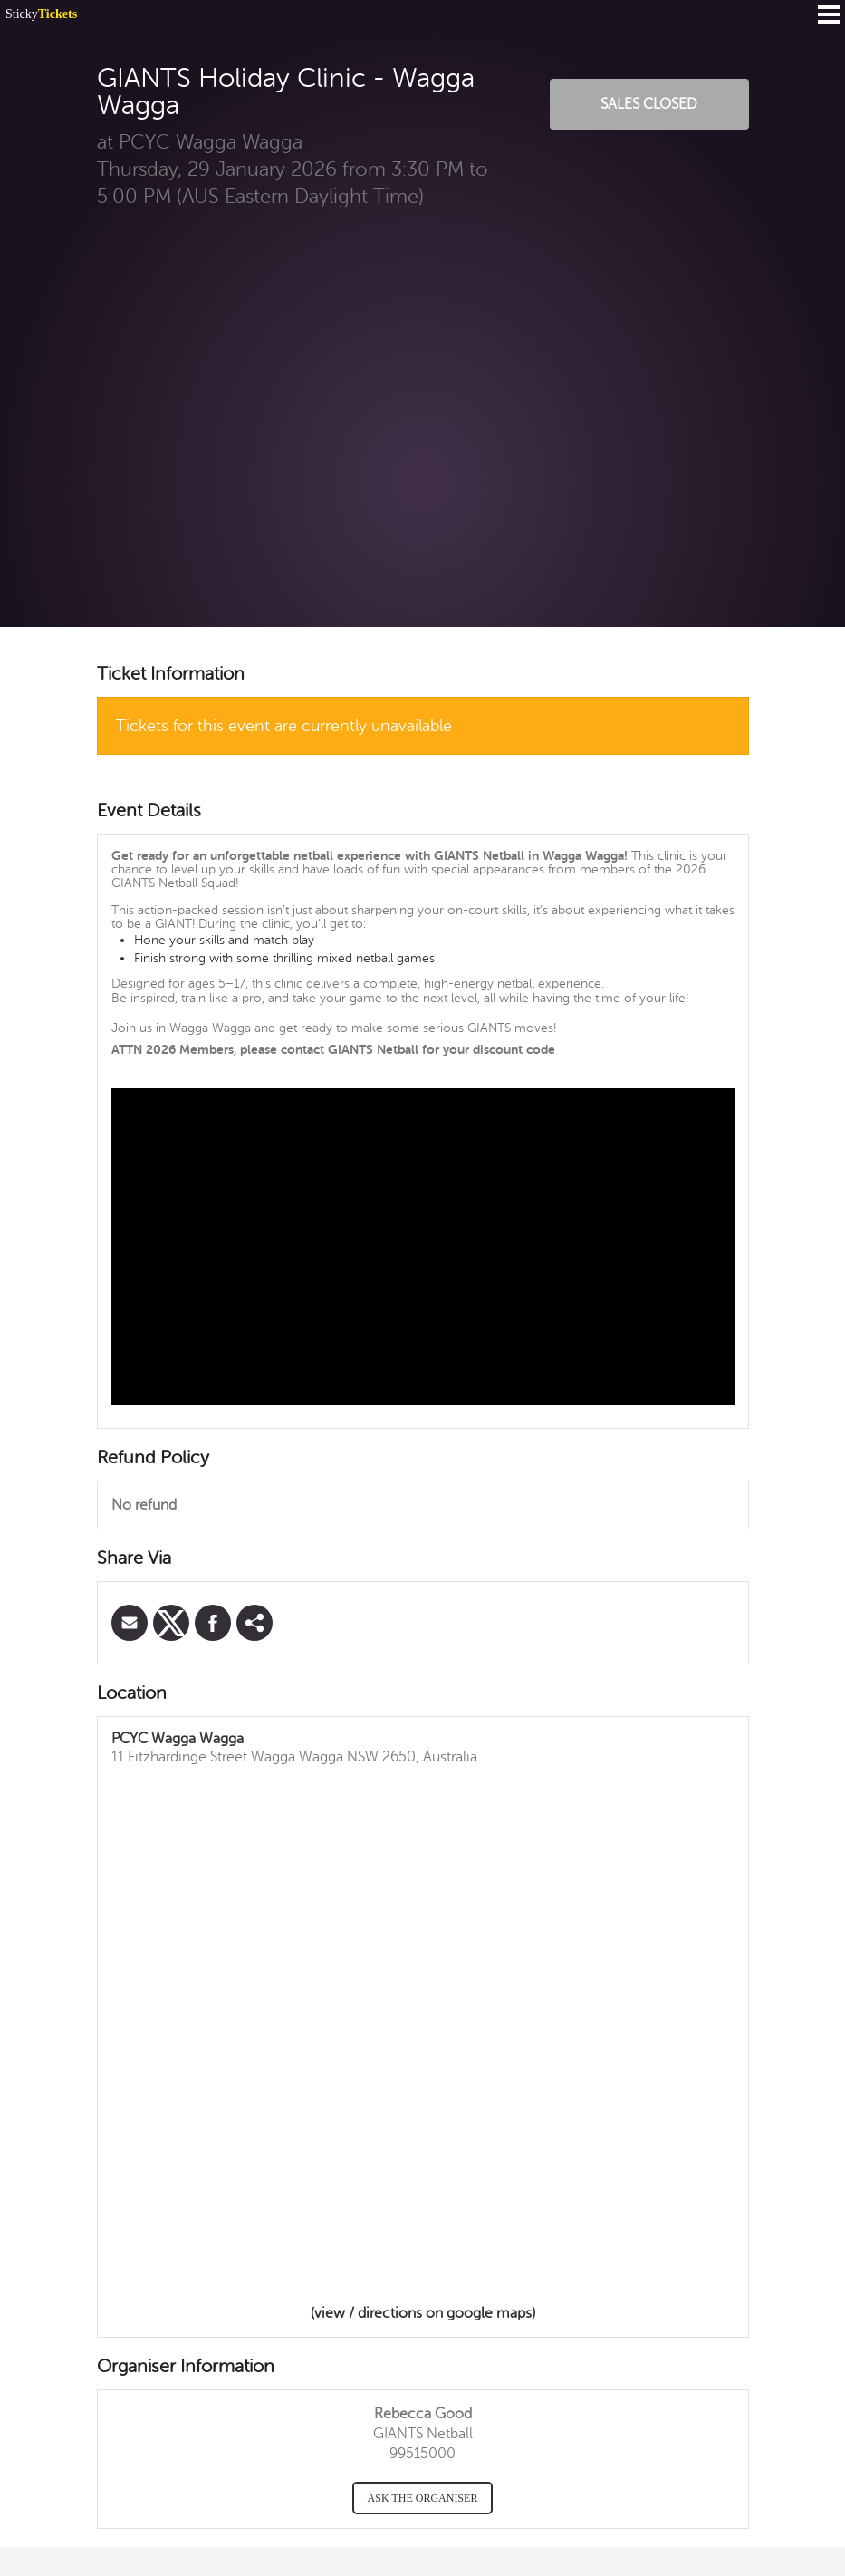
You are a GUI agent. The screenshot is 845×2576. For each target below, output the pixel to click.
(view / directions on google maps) (423, 2313)
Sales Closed (648, 104)
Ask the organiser (423, 2498)
